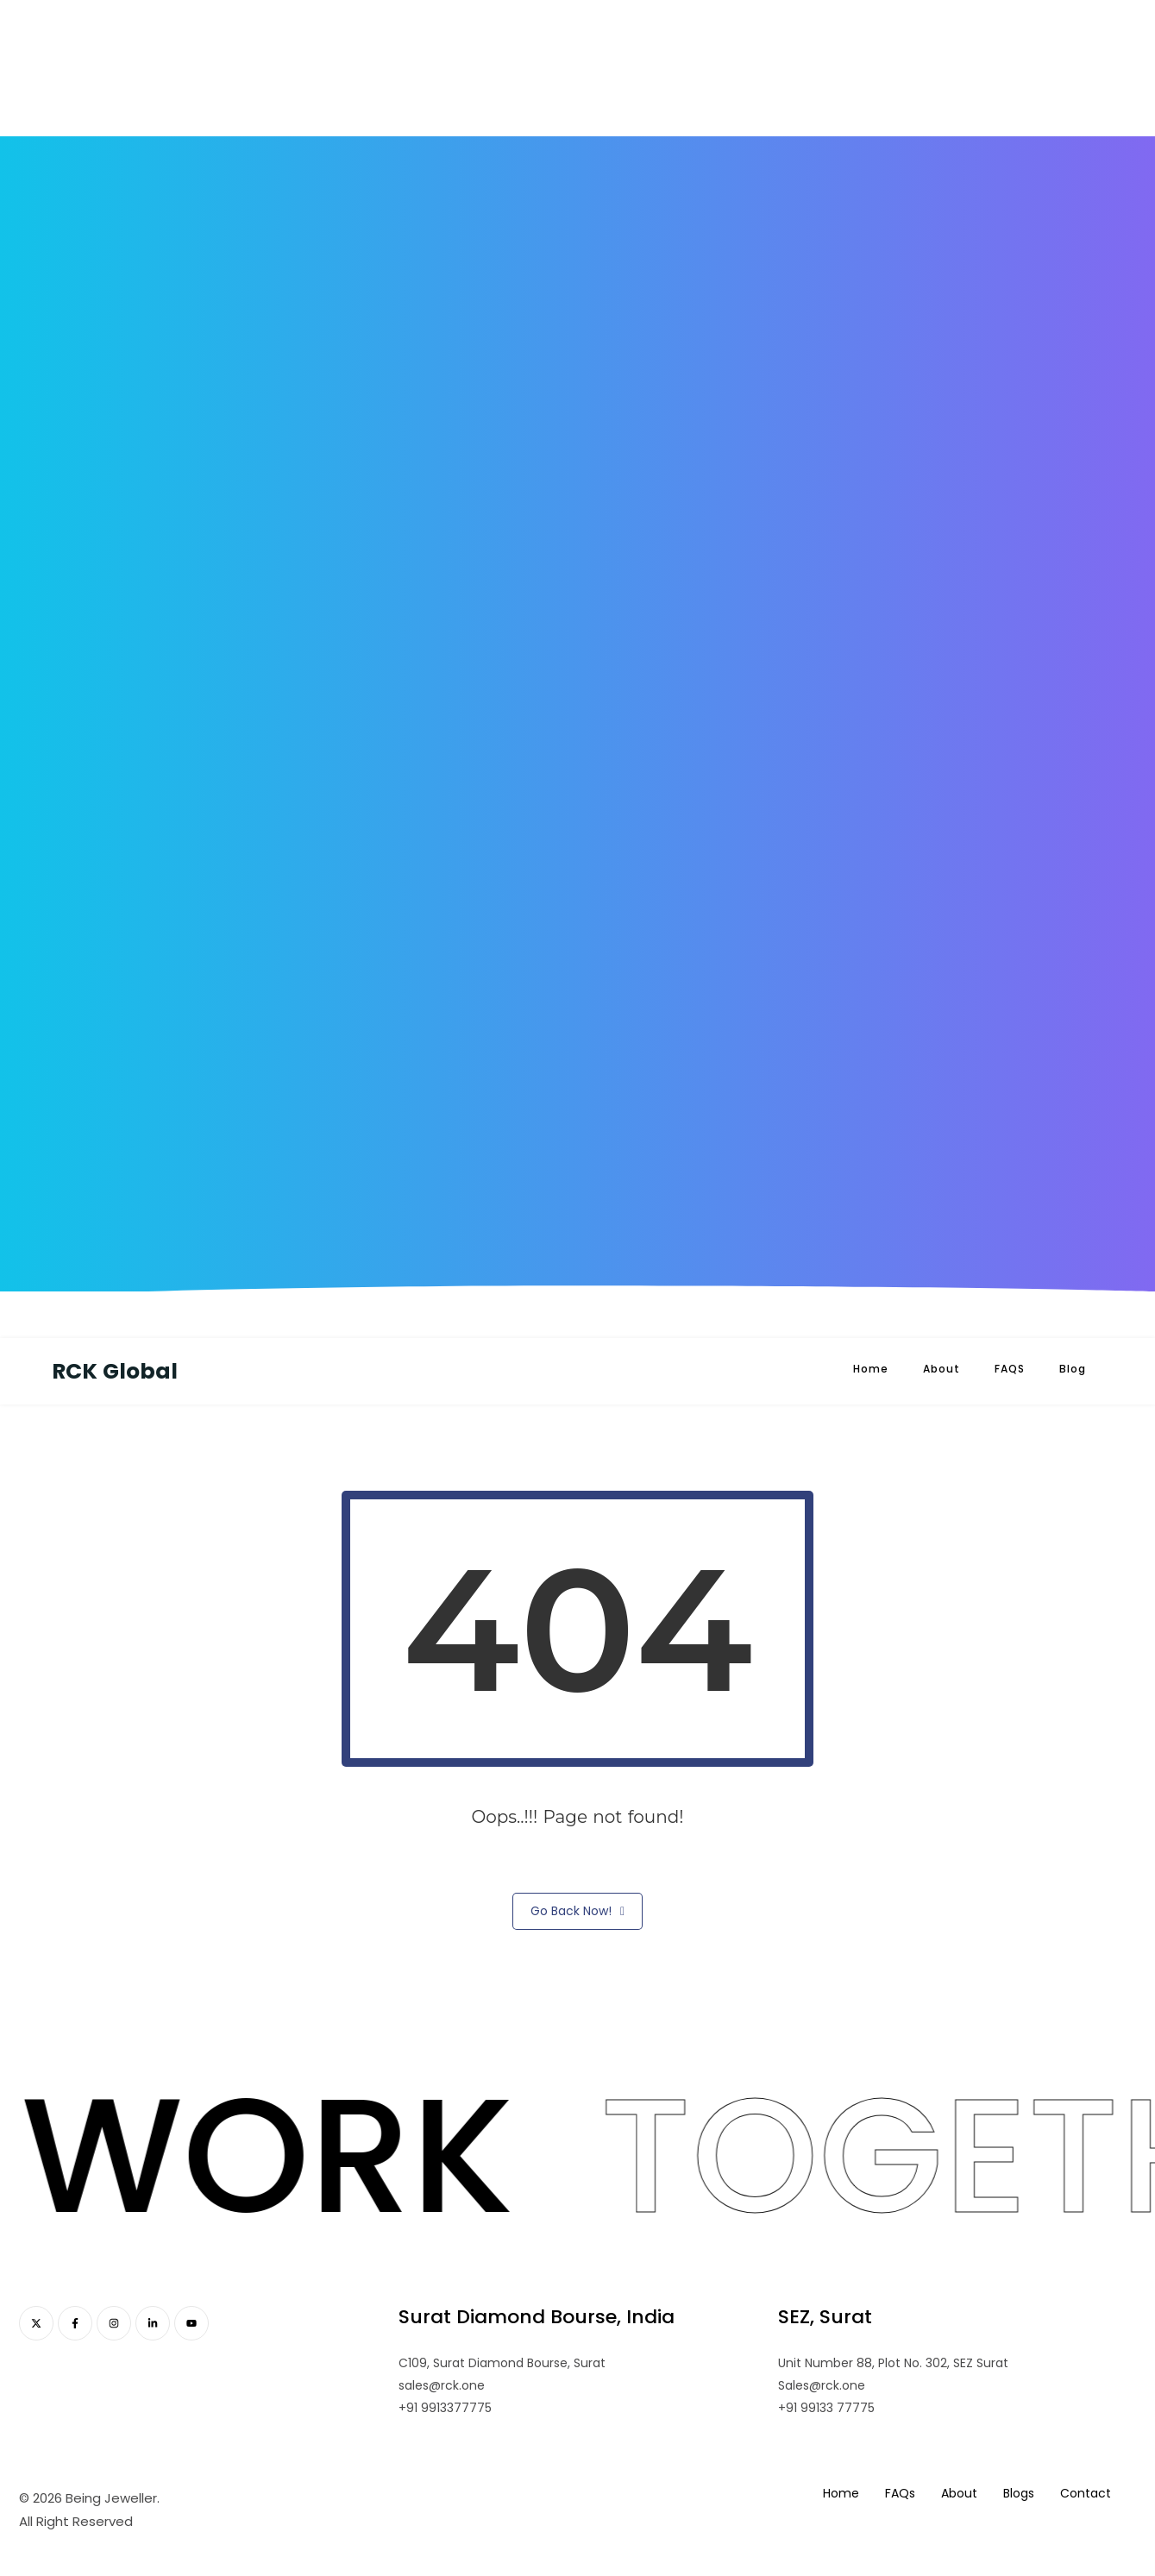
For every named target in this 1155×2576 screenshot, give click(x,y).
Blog (1072, 1368)
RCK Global (115, 1371)
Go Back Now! (577, 1911)
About (941, 1368)
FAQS (1010, 1368)
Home (870, 1368)
